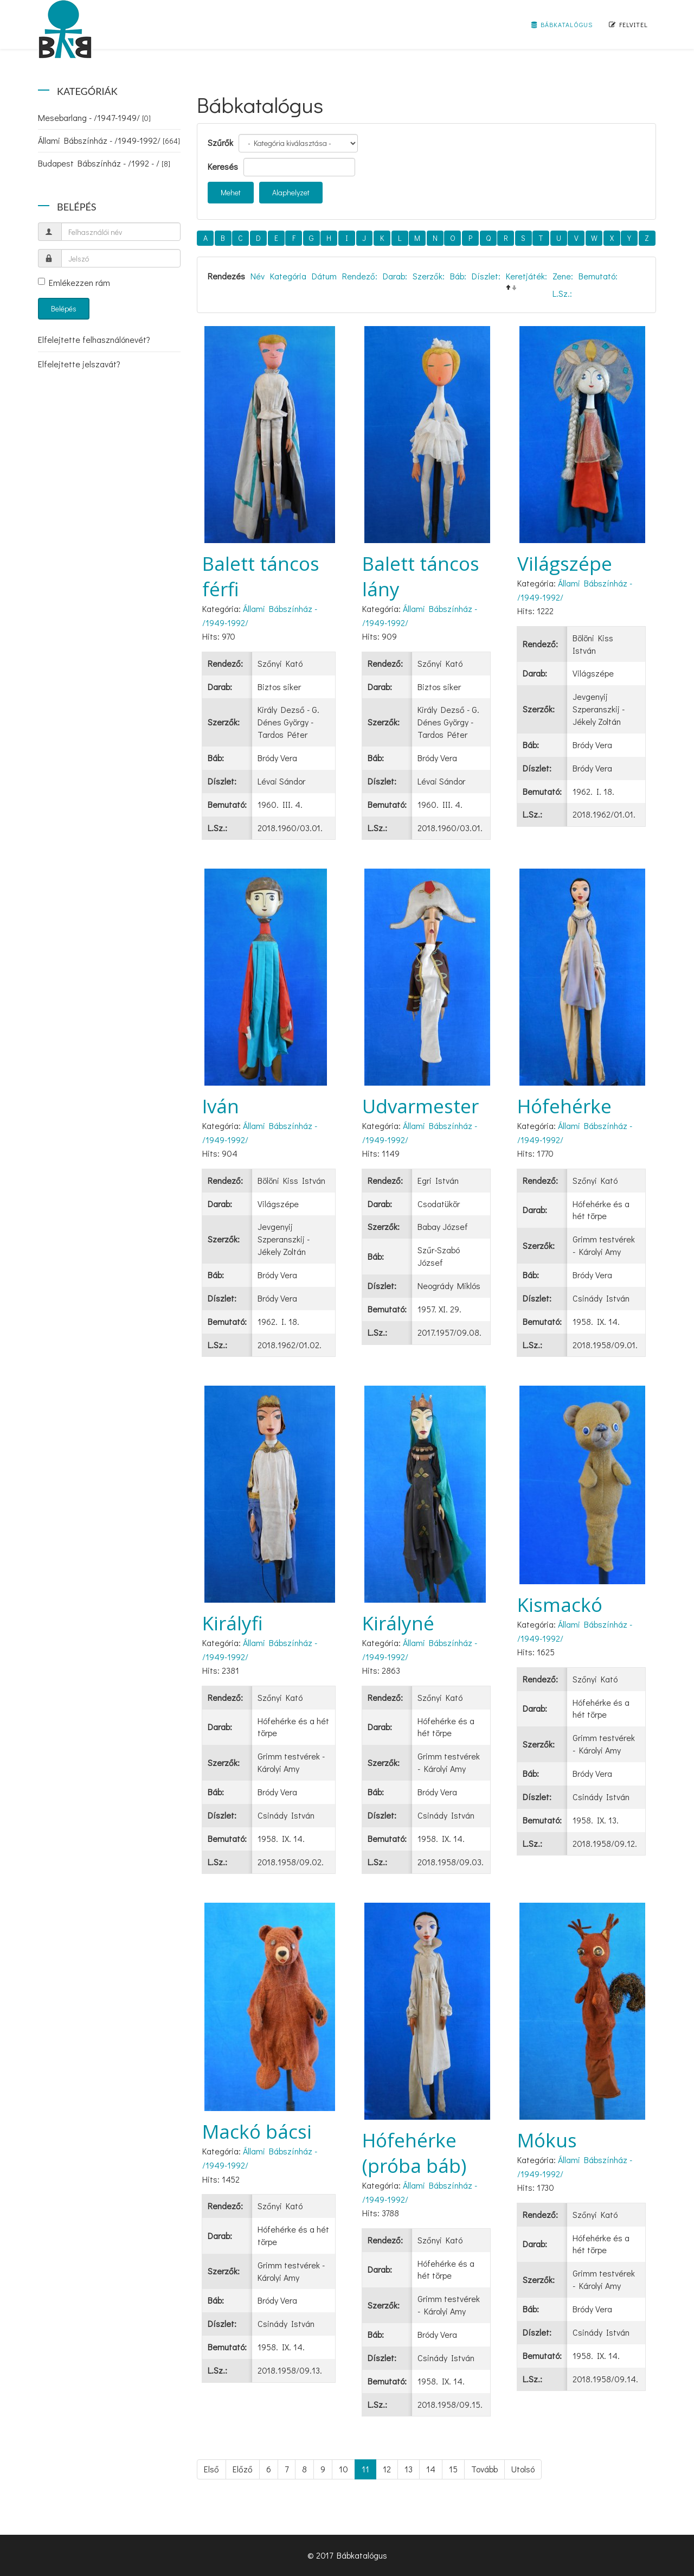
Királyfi (232, 1623)
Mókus (547, 2140)
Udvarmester (420, 1106)
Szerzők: (429, 276)
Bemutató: (598, 276)
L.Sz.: (562, 293)
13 (408, 2469)
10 (343, 2469)
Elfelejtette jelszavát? (79, 363)
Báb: (458, 276)
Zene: (562, 276)
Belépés (63, 308)
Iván (220, 1106)
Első (211, 2469)
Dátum (324, 276)
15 (453, 2469)
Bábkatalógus (562, 24)
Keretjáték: (526, 276)
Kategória (288, 276)
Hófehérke (564, 1106)
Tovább (484, 2469)
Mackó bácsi (257, 2131)
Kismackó (559, 1604)
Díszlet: (486, 276)
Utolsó (523, 2469)
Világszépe (564, 563)
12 (387, 2469)
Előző (243, 2469)
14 (430, 2469)
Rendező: (359, 276)
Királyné (398, 1623)
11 (365, 2469)
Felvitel (628, 24)
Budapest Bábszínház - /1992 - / (104, 163)
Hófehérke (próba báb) (414, 2152)
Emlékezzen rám (74, 282)
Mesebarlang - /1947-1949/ (94, 117)
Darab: (395, 276)
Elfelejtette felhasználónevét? (94, 339)
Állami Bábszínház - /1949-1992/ (109, 140)
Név (257, 276)
